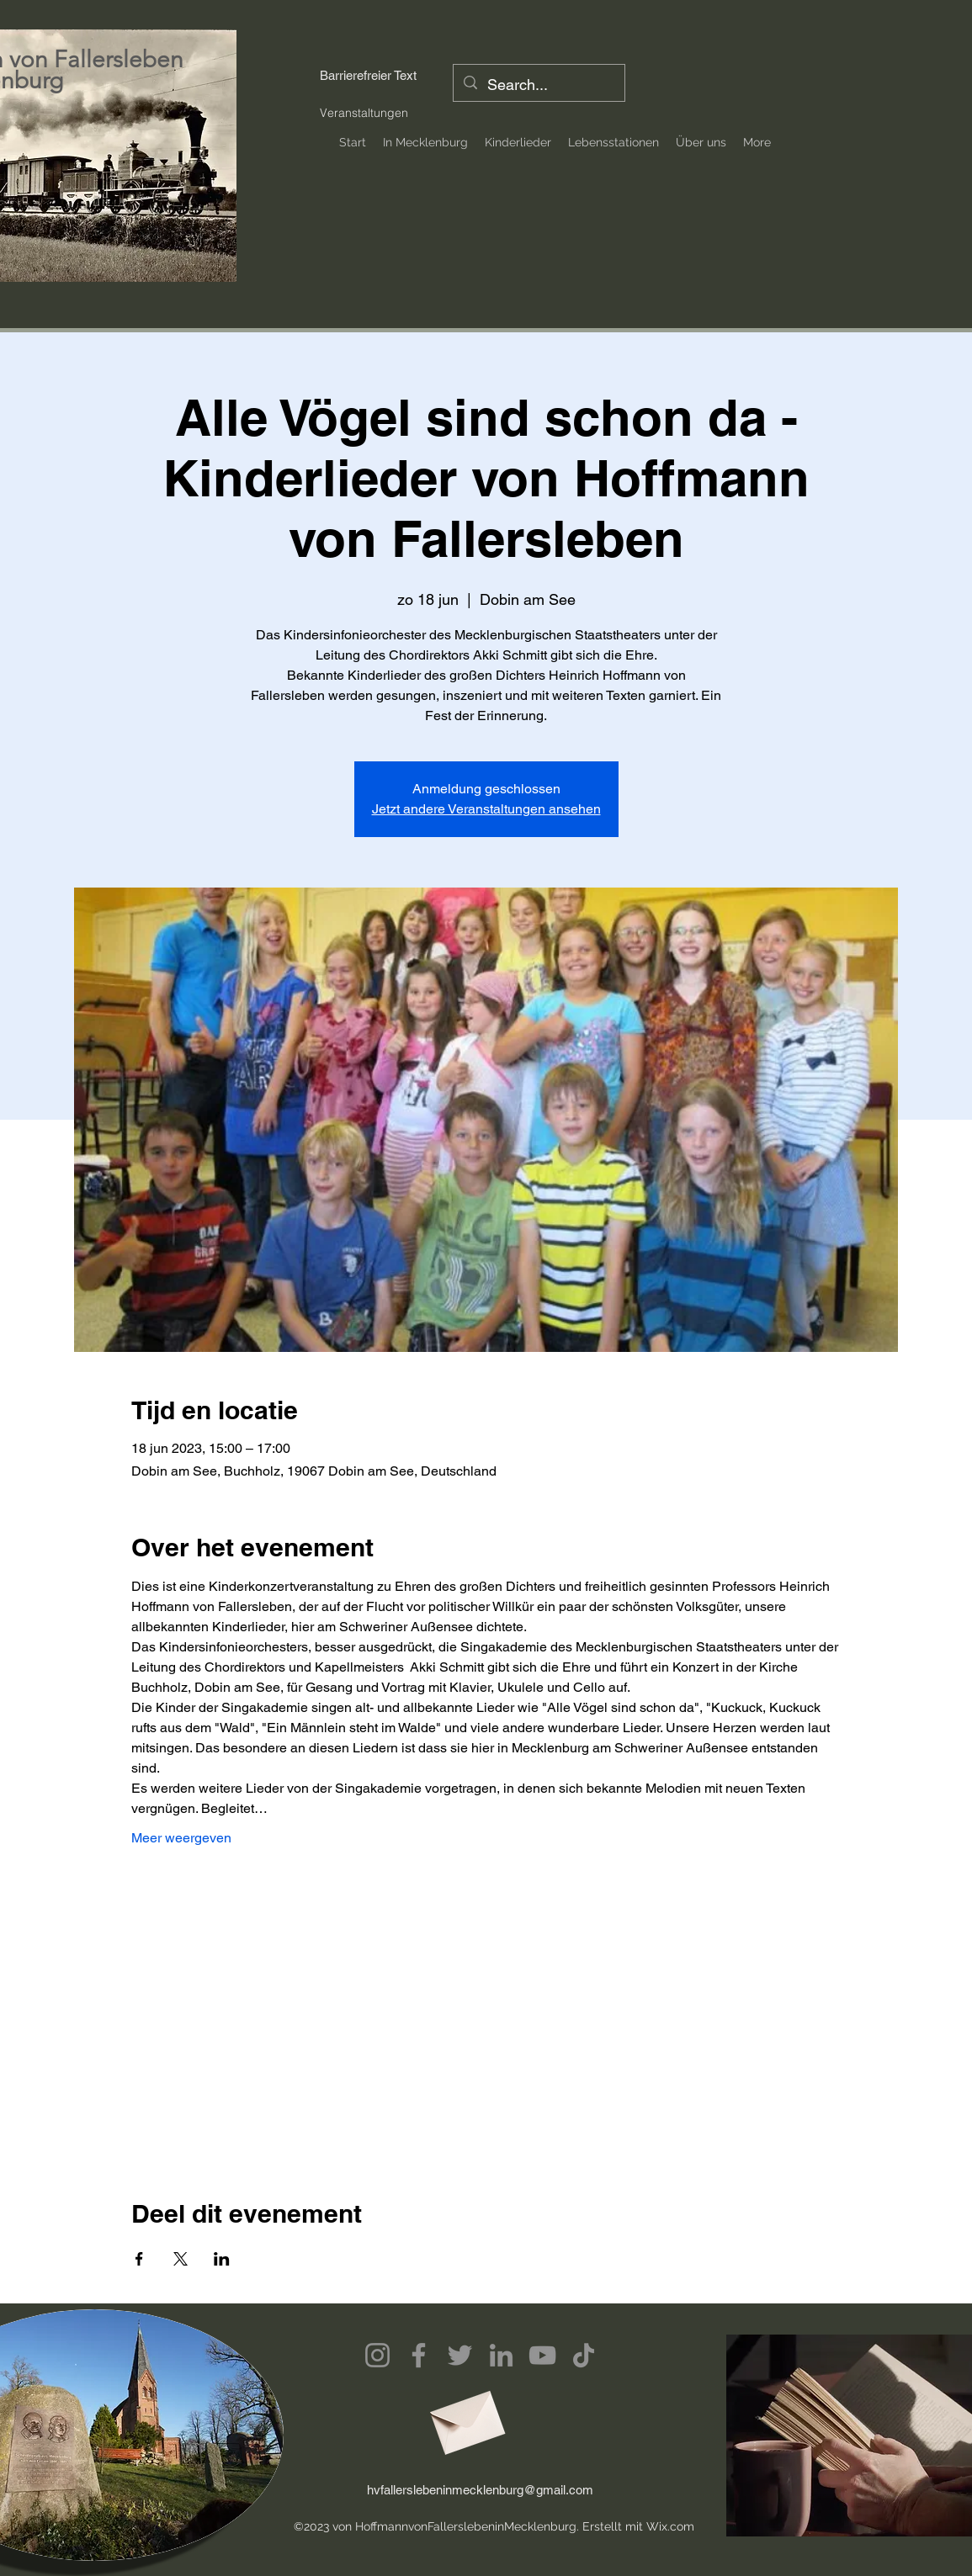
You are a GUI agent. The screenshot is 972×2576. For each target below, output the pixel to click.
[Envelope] (465, 2417)
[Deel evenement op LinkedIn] (222, 2259)
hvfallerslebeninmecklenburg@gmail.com (480, 2490)
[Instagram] (377, 2355)
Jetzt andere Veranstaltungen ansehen (486, 809)
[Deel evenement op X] (181, 2259)
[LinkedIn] (501, 2355)
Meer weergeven (181, 1838)
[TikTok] (583, 2355)
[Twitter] (460, 2355)
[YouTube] (542, 2355)
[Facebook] (418, 2355)
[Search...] (538, 85)
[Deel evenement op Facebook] (139, 2259)
